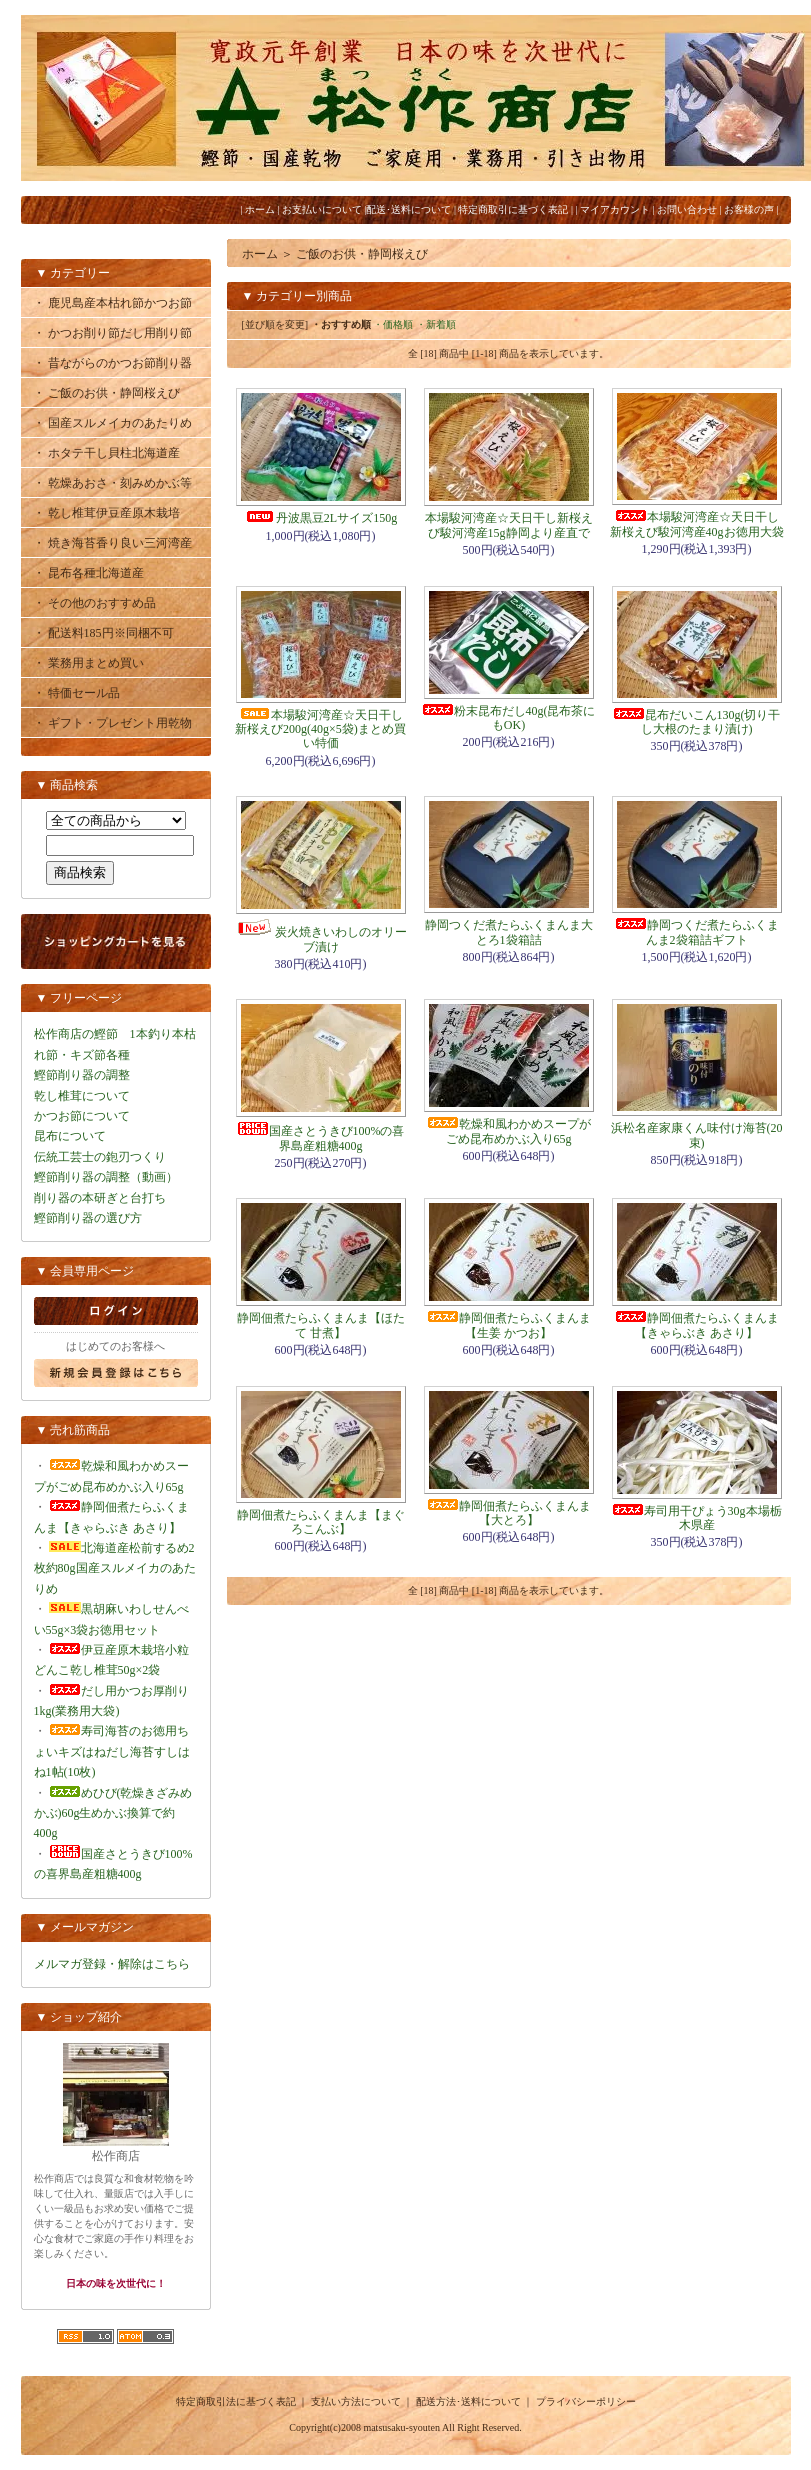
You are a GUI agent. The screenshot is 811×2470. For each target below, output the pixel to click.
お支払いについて (322, 209)
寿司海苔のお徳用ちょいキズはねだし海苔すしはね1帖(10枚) (112, 1751)
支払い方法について (356, 2401)
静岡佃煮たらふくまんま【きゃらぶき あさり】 (697, 1325)
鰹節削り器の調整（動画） (106, 1177)
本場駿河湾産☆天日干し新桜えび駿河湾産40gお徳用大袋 (697, 524)
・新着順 (436, 324)
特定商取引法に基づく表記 (236, 2401)
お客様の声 (749, 209)
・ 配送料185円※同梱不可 (103, 633)
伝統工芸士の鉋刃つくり (100, 1157)
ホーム (260, 209)
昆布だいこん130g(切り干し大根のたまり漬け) (697, 722)
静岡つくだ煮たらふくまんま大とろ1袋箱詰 (509, 932)
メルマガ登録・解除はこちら (112, 1964)
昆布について (70, 1136)
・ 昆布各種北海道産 (88, 573)
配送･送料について (408, 209)
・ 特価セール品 (76, 693)
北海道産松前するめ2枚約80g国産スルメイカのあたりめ (115, 1568)
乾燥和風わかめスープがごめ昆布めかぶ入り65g (509, 1131)
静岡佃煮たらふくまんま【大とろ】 (509, 1513)
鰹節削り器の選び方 (88, 1218)
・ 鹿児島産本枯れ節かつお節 (112, 303)
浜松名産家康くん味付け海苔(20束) (697, 1135)
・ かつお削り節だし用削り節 (112, 333)
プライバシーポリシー (586, 2401)
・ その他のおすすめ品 (94, 603)
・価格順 (393, 324)
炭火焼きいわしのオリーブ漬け (321, 939)
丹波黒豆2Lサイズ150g (320, 518)
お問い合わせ (687, 209)
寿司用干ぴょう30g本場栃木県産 (697, 1518)
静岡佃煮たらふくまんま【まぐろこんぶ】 (321, 1522)
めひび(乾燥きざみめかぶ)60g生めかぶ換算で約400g (113, 1813)
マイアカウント (615, 209)
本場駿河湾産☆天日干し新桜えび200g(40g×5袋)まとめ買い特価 (320, 729)
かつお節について (82, 1116)
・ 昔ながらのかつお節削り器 (112, 363)
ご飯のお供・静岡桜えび (362, 254)
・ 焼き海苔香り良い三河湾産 (112, 543)
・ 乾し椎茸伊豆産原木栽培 (106, 513)
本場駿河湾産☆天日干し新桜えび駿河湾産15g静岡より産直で (509, 525)
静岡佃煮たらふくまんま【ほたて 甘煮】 (321, 1325)
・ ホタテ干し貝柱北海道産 (106, 453)
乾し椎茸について (82, 1096)
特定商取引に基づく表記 (513, 209)
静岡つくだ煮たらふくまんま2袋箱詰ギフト (697, 932)
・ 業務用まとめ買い (88, 663)
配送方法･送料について (468, 2401)
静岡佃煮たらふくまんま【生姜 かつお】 (509, 1325)
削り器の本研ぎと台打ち (100, 1198)
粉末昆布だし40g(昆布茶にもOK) (509, 718)
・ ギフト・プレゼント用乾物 (112, 723)
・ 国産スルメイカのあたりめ (112, 423)
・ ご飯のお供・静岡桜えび (106, 393)
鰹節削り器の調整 (82, 1075)
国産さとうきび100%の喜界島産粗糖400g (321, 1138)
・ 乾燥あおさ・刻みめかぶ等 (112, 483)
